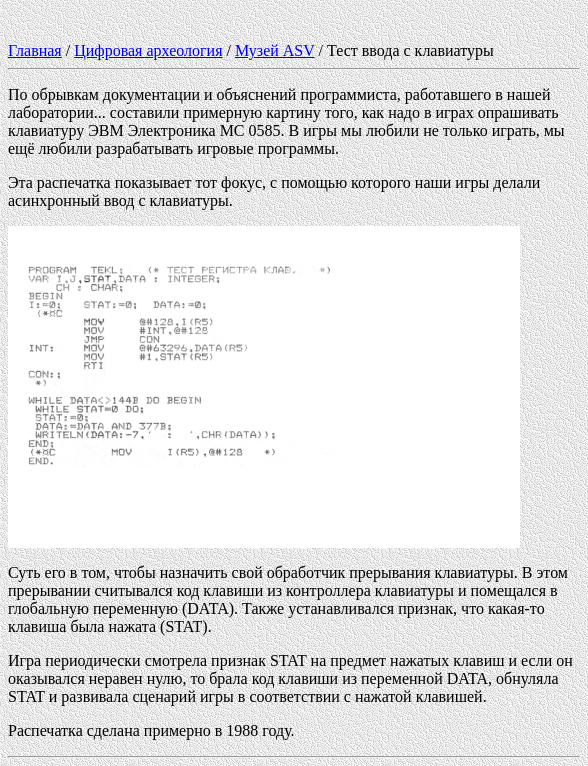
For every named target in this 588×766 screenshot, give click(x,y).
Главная (35, 50)
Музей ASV (275, 50)
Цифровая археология (148, 50)
